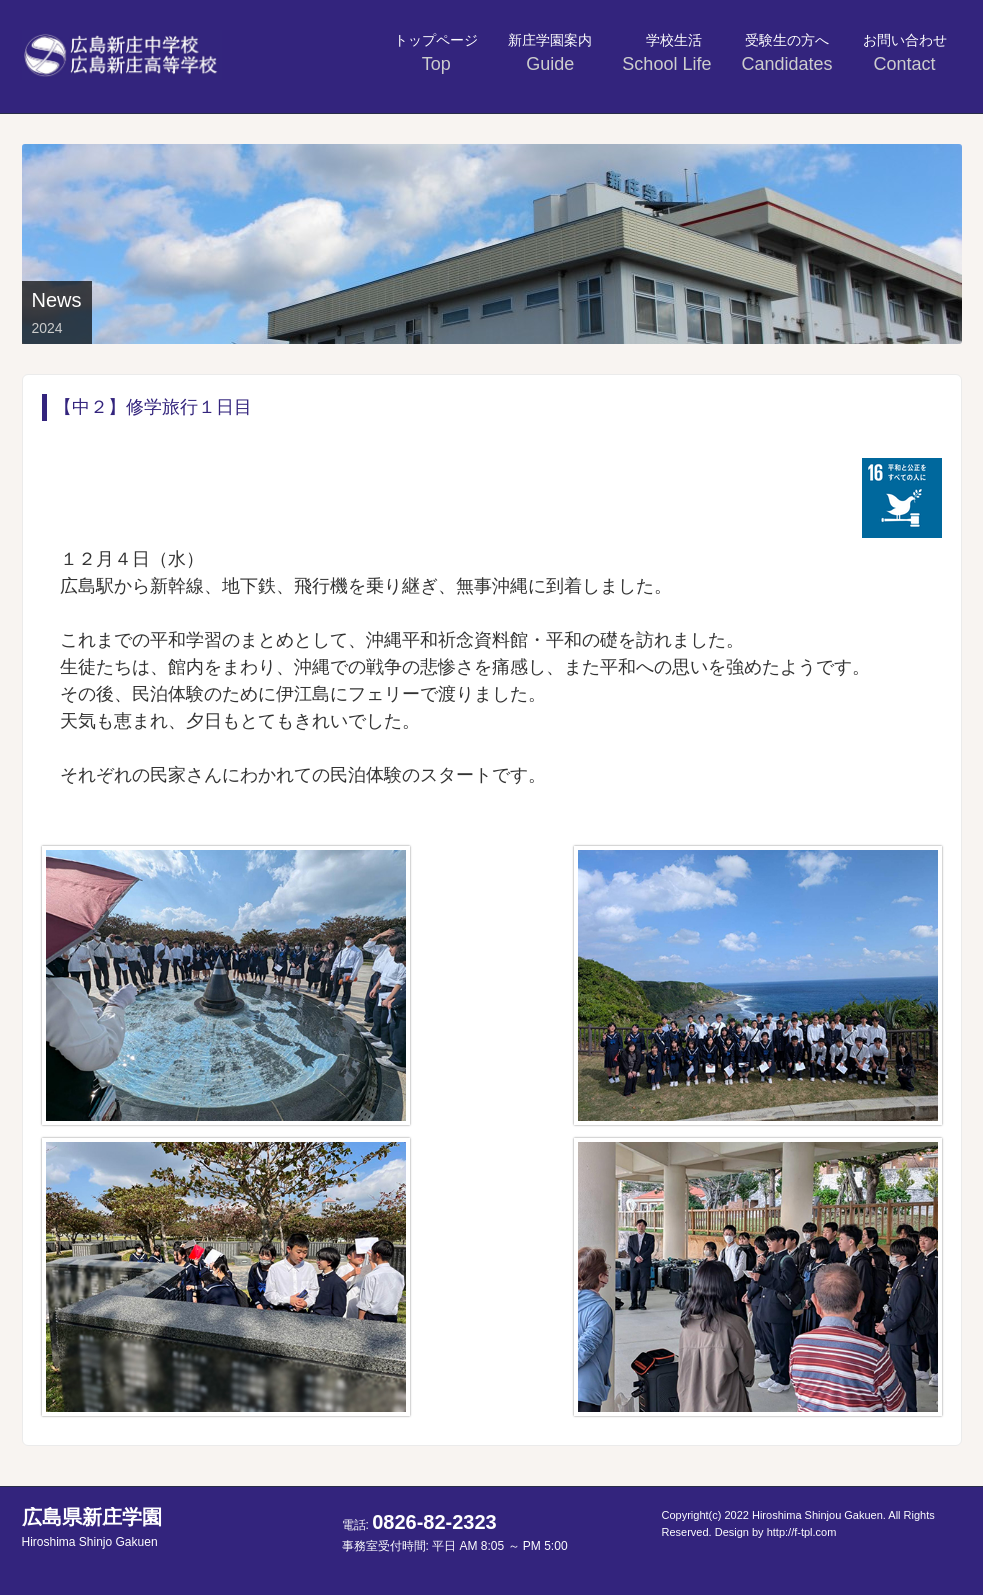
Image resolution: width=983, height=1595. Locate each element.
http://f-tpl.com (802, 1532)
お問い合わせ (905, 53)
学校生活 (669, 53)
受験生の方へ (786, 53)
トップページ (436, 53)
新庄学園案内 (550, 53)
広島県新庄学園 (92, 1527)
